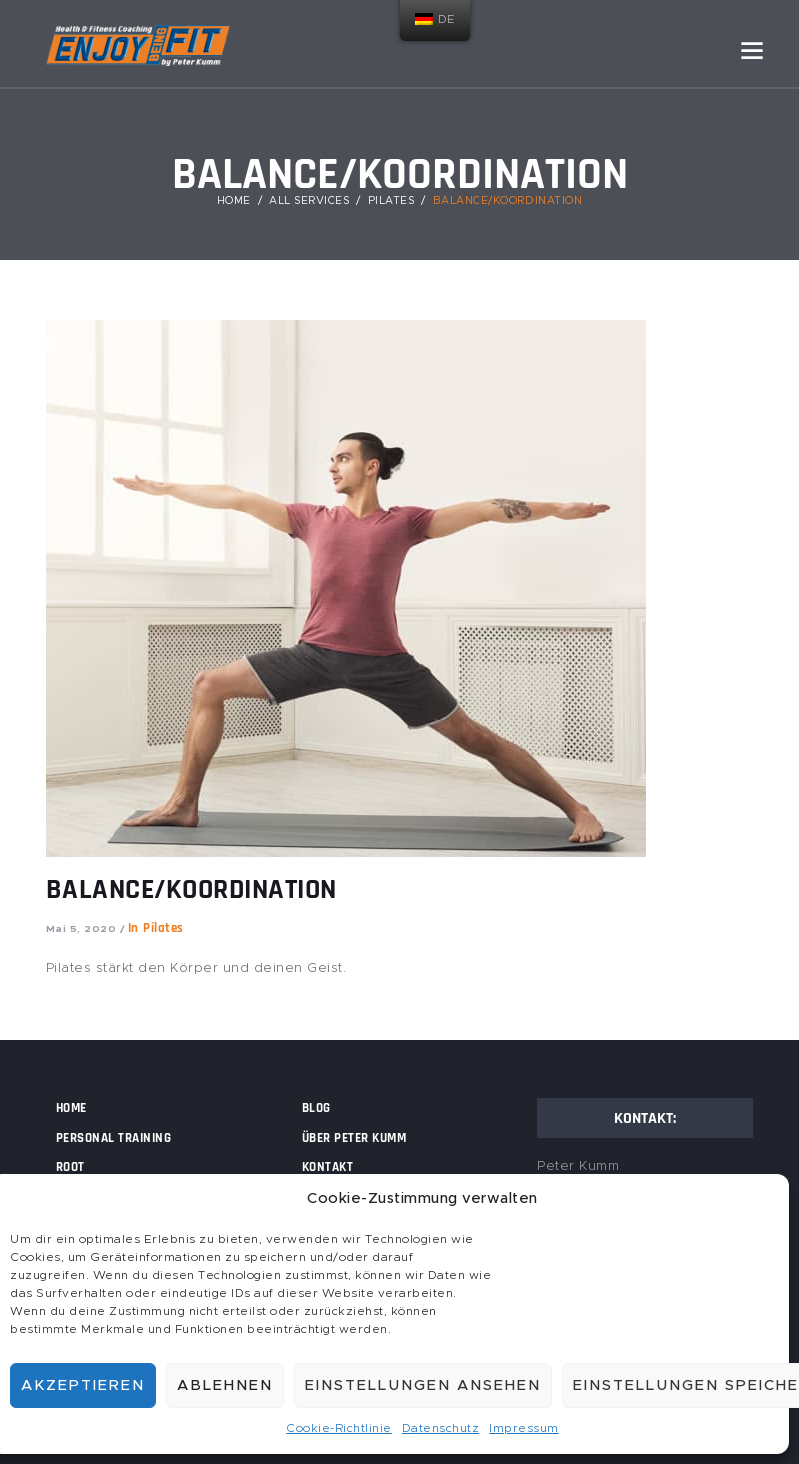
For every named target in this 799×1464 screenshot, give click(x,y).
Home (234, 201)
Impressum (524, 1428)
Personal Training (114, 1138)
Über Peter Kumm (354, 1138)
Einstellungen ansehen (423, 1385)
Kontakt (328, 1167)
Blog (316, 1108)
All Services (309, 201)
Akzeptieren (83, 1385)
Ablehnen (225, 1385)
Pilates (391, 201)
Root (70, 1167)
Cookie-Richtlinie (339, 1428)
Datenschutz (441, 1428)
